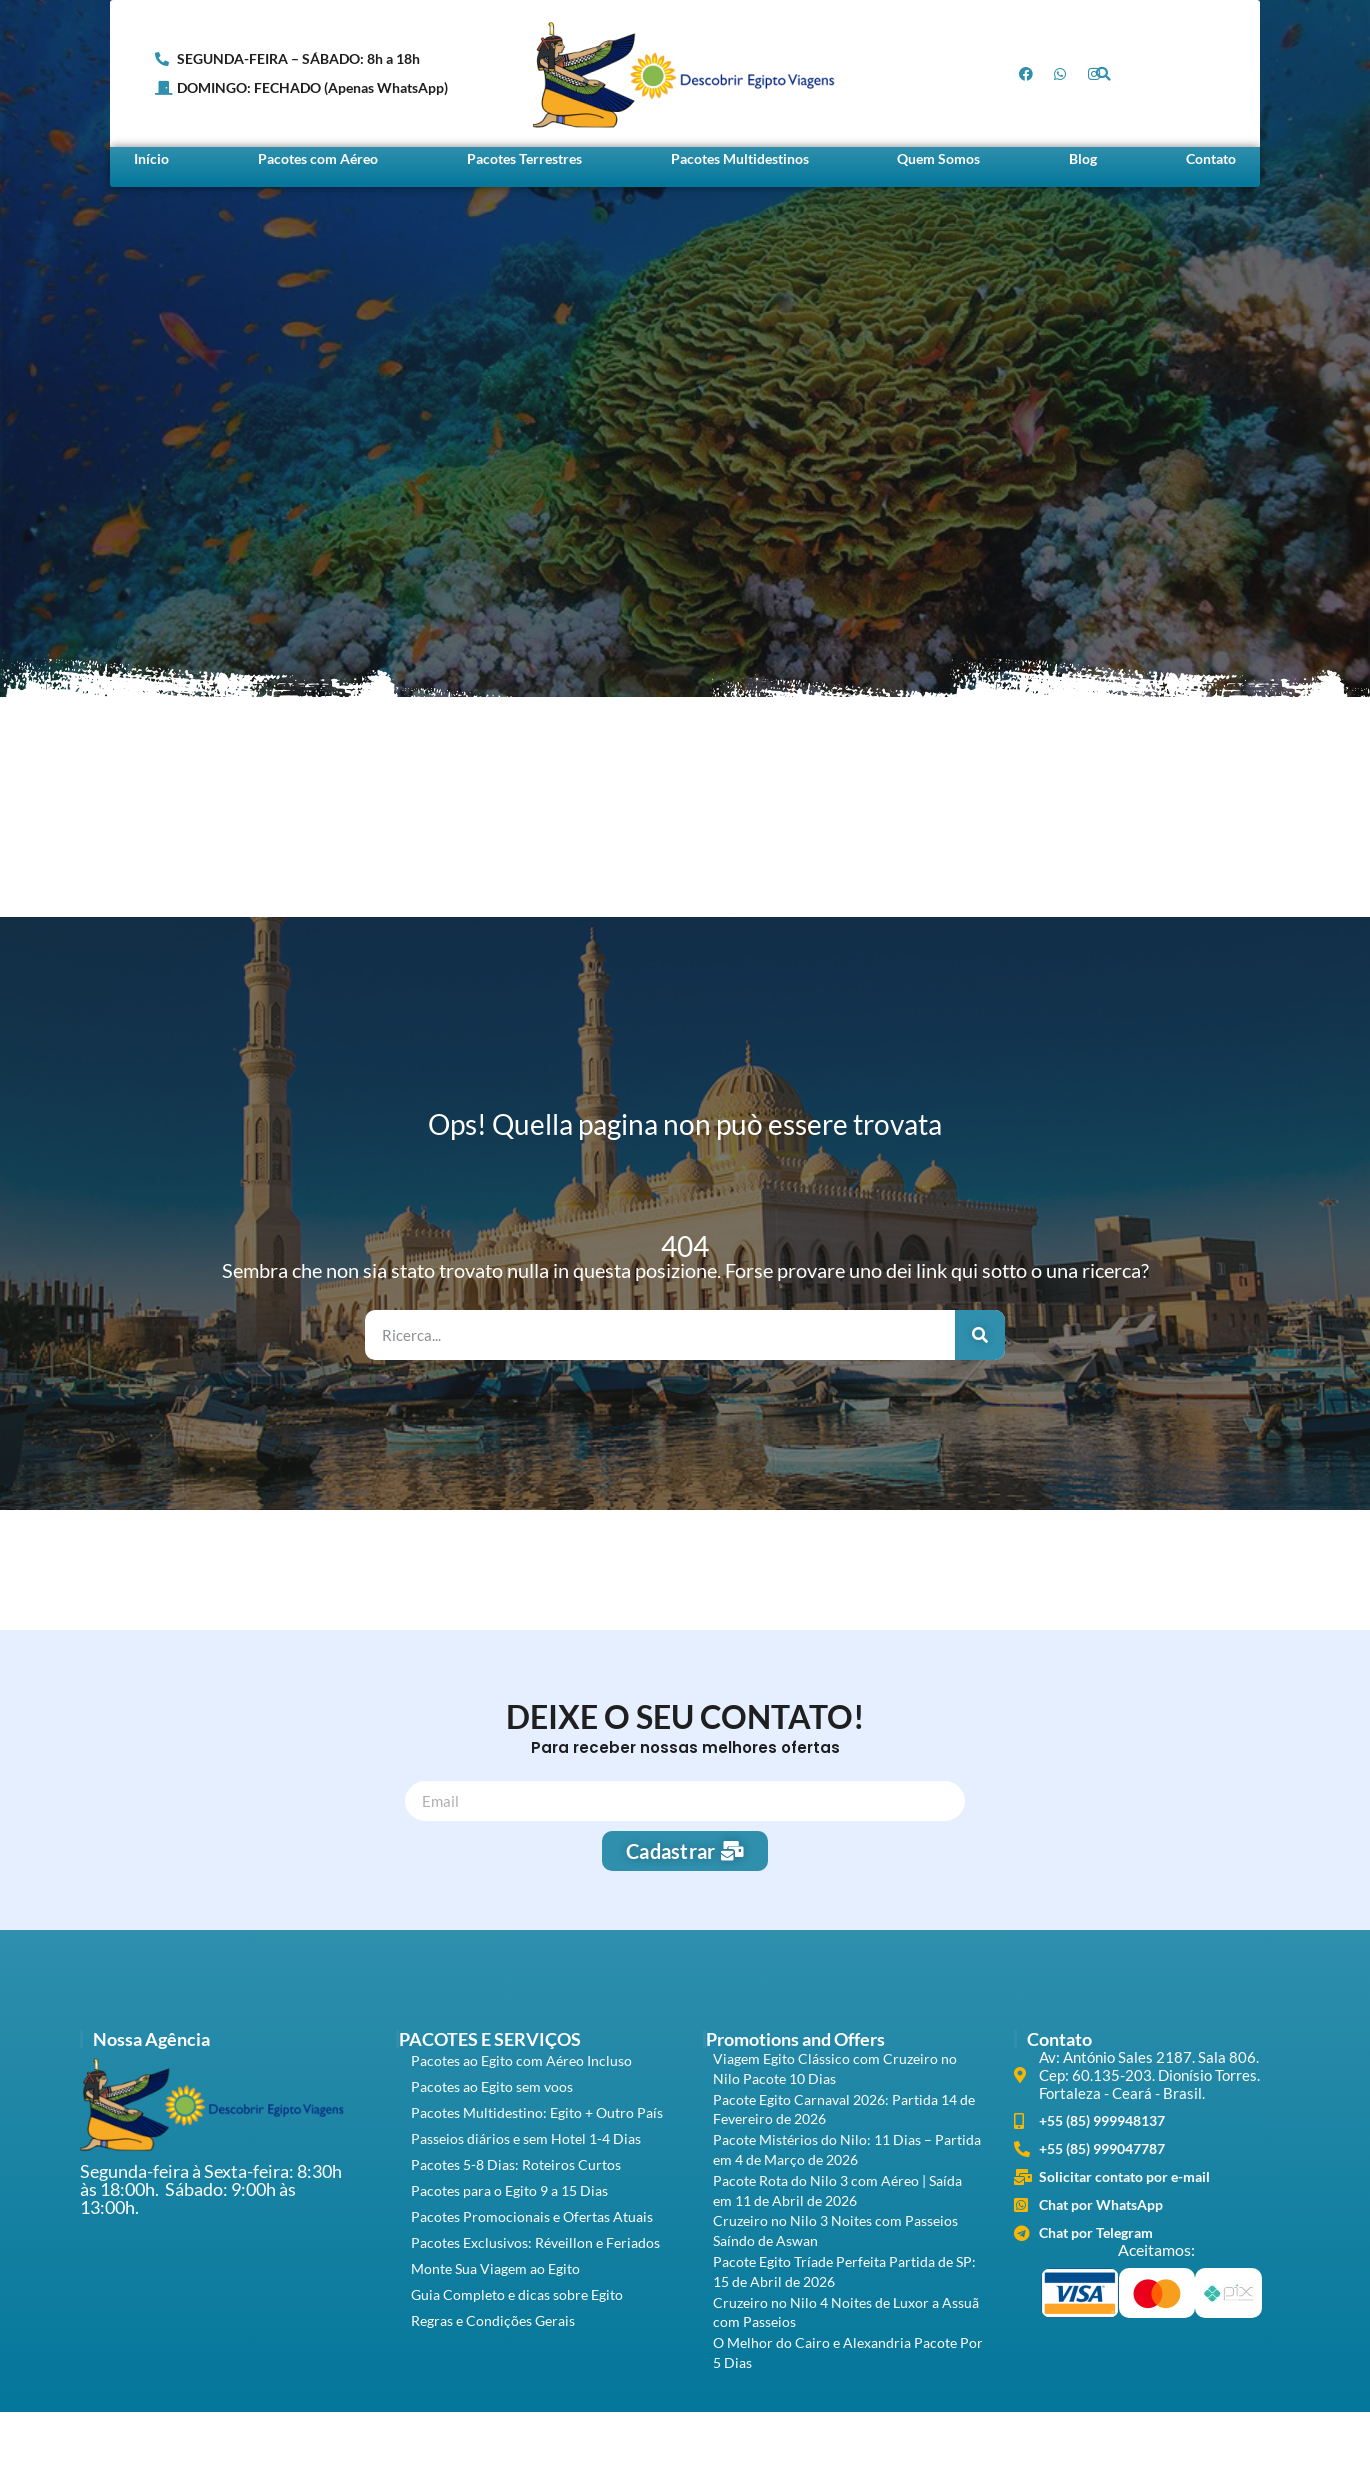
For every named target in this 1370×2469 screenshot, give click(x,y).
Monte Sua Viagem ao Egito (495, 2268)
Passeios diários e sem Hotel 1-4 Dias (526, 2138)
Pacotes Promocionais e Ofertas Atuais (532, 2216)
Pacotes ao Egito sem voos (492, 2086)
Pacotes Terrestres (524, 158)
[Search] (980, 1335)
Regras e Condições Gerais (493, 2320)
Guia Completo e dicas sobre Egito (517, 2294)
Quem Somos (938, 158)
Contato (1211, 158)
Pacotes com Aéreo (318, 158)
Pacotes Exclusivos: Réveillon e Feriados (535, 2242)
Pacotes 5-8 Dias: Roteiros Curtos (516, 2164)
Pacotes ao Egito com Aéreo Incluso (521, 2060)
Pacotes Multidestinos (740, 158)
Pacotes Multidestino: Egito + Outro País (537, 2112)
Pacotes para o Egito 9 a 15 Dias (509, 2190)
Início (151, 158)
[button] (1103, 74)
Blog (1083, 158)
